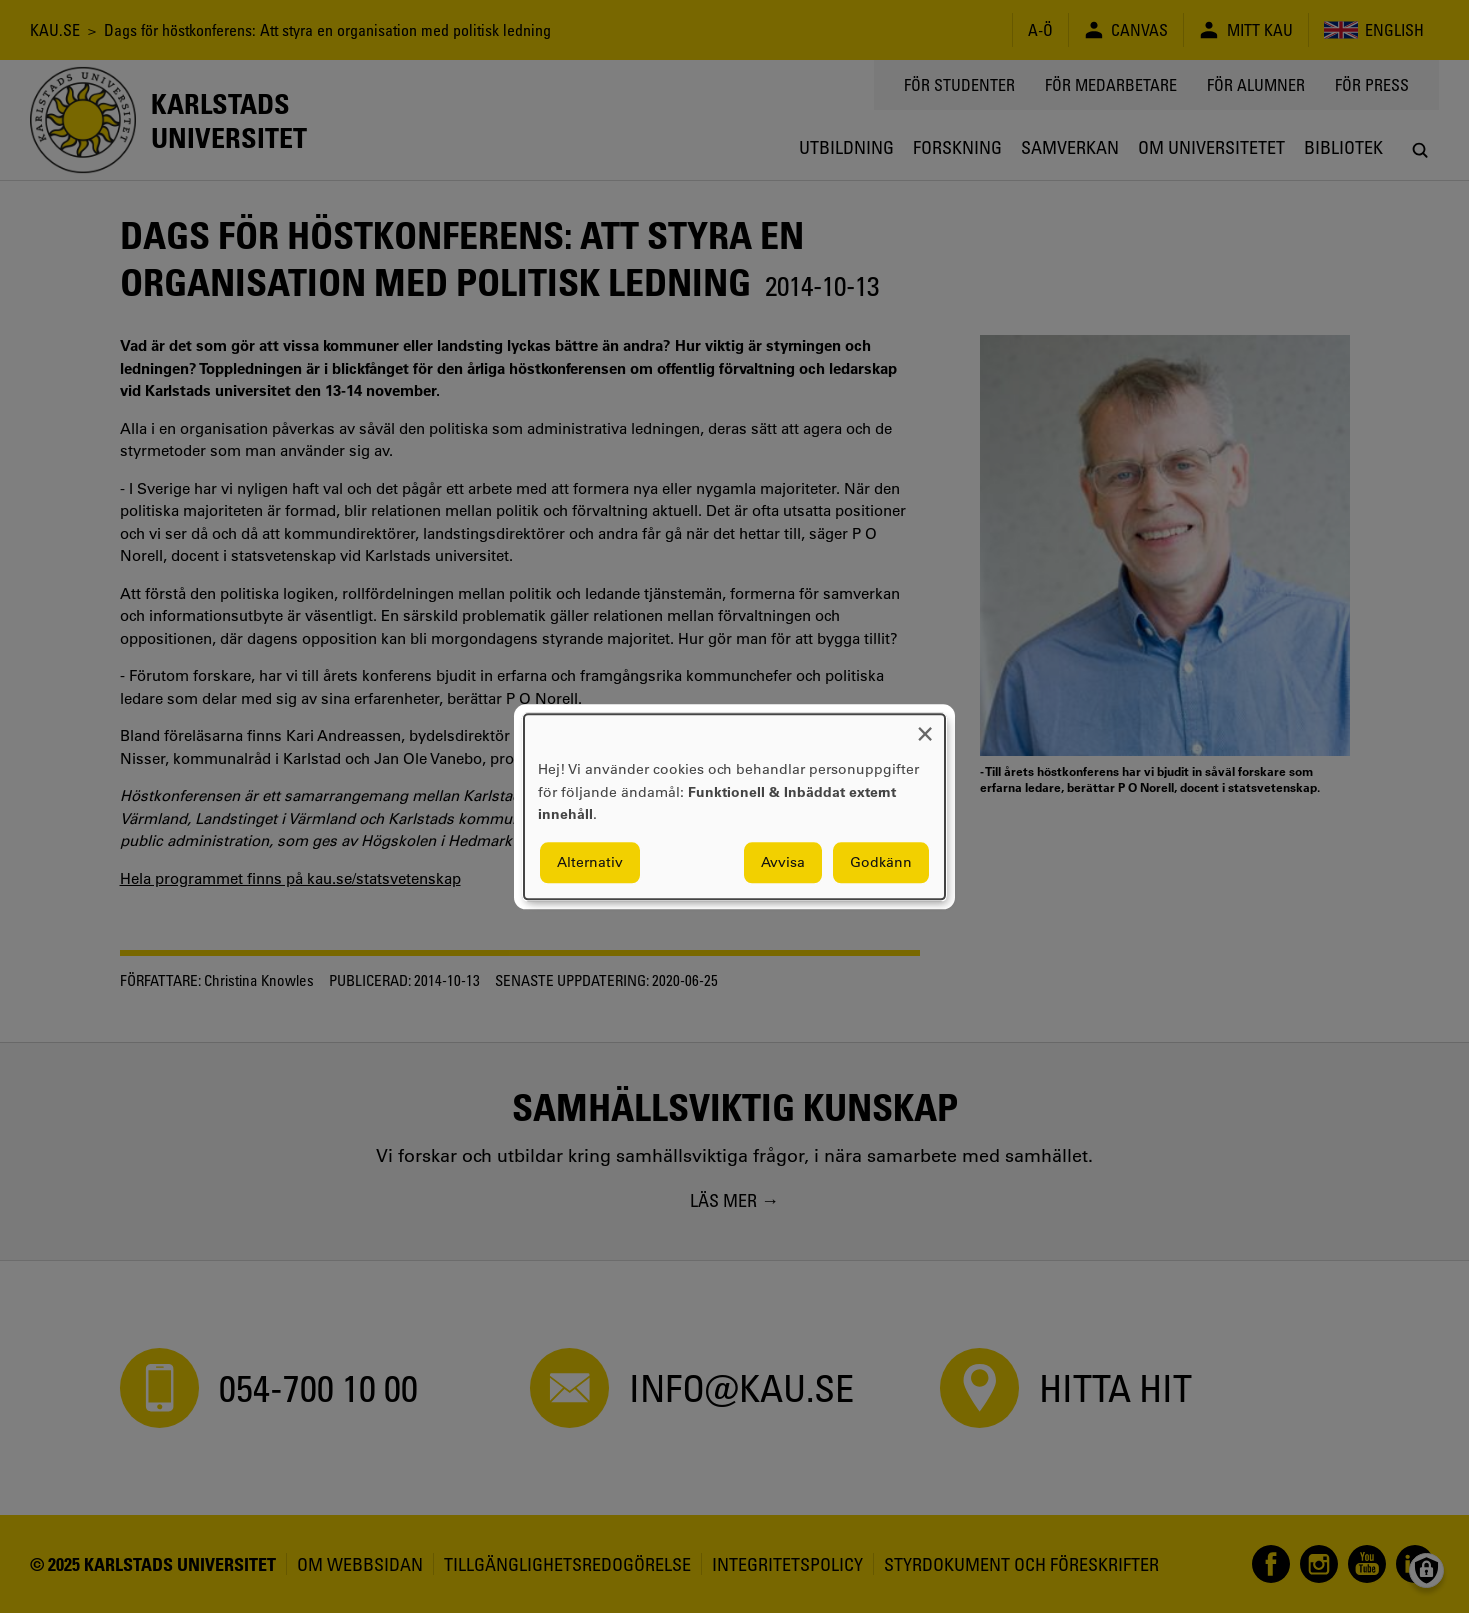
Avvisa (783, 862)
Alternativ (590, 862)
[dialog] (734, 806)
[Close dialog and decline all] (925, 726)
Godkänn (881, 862)
